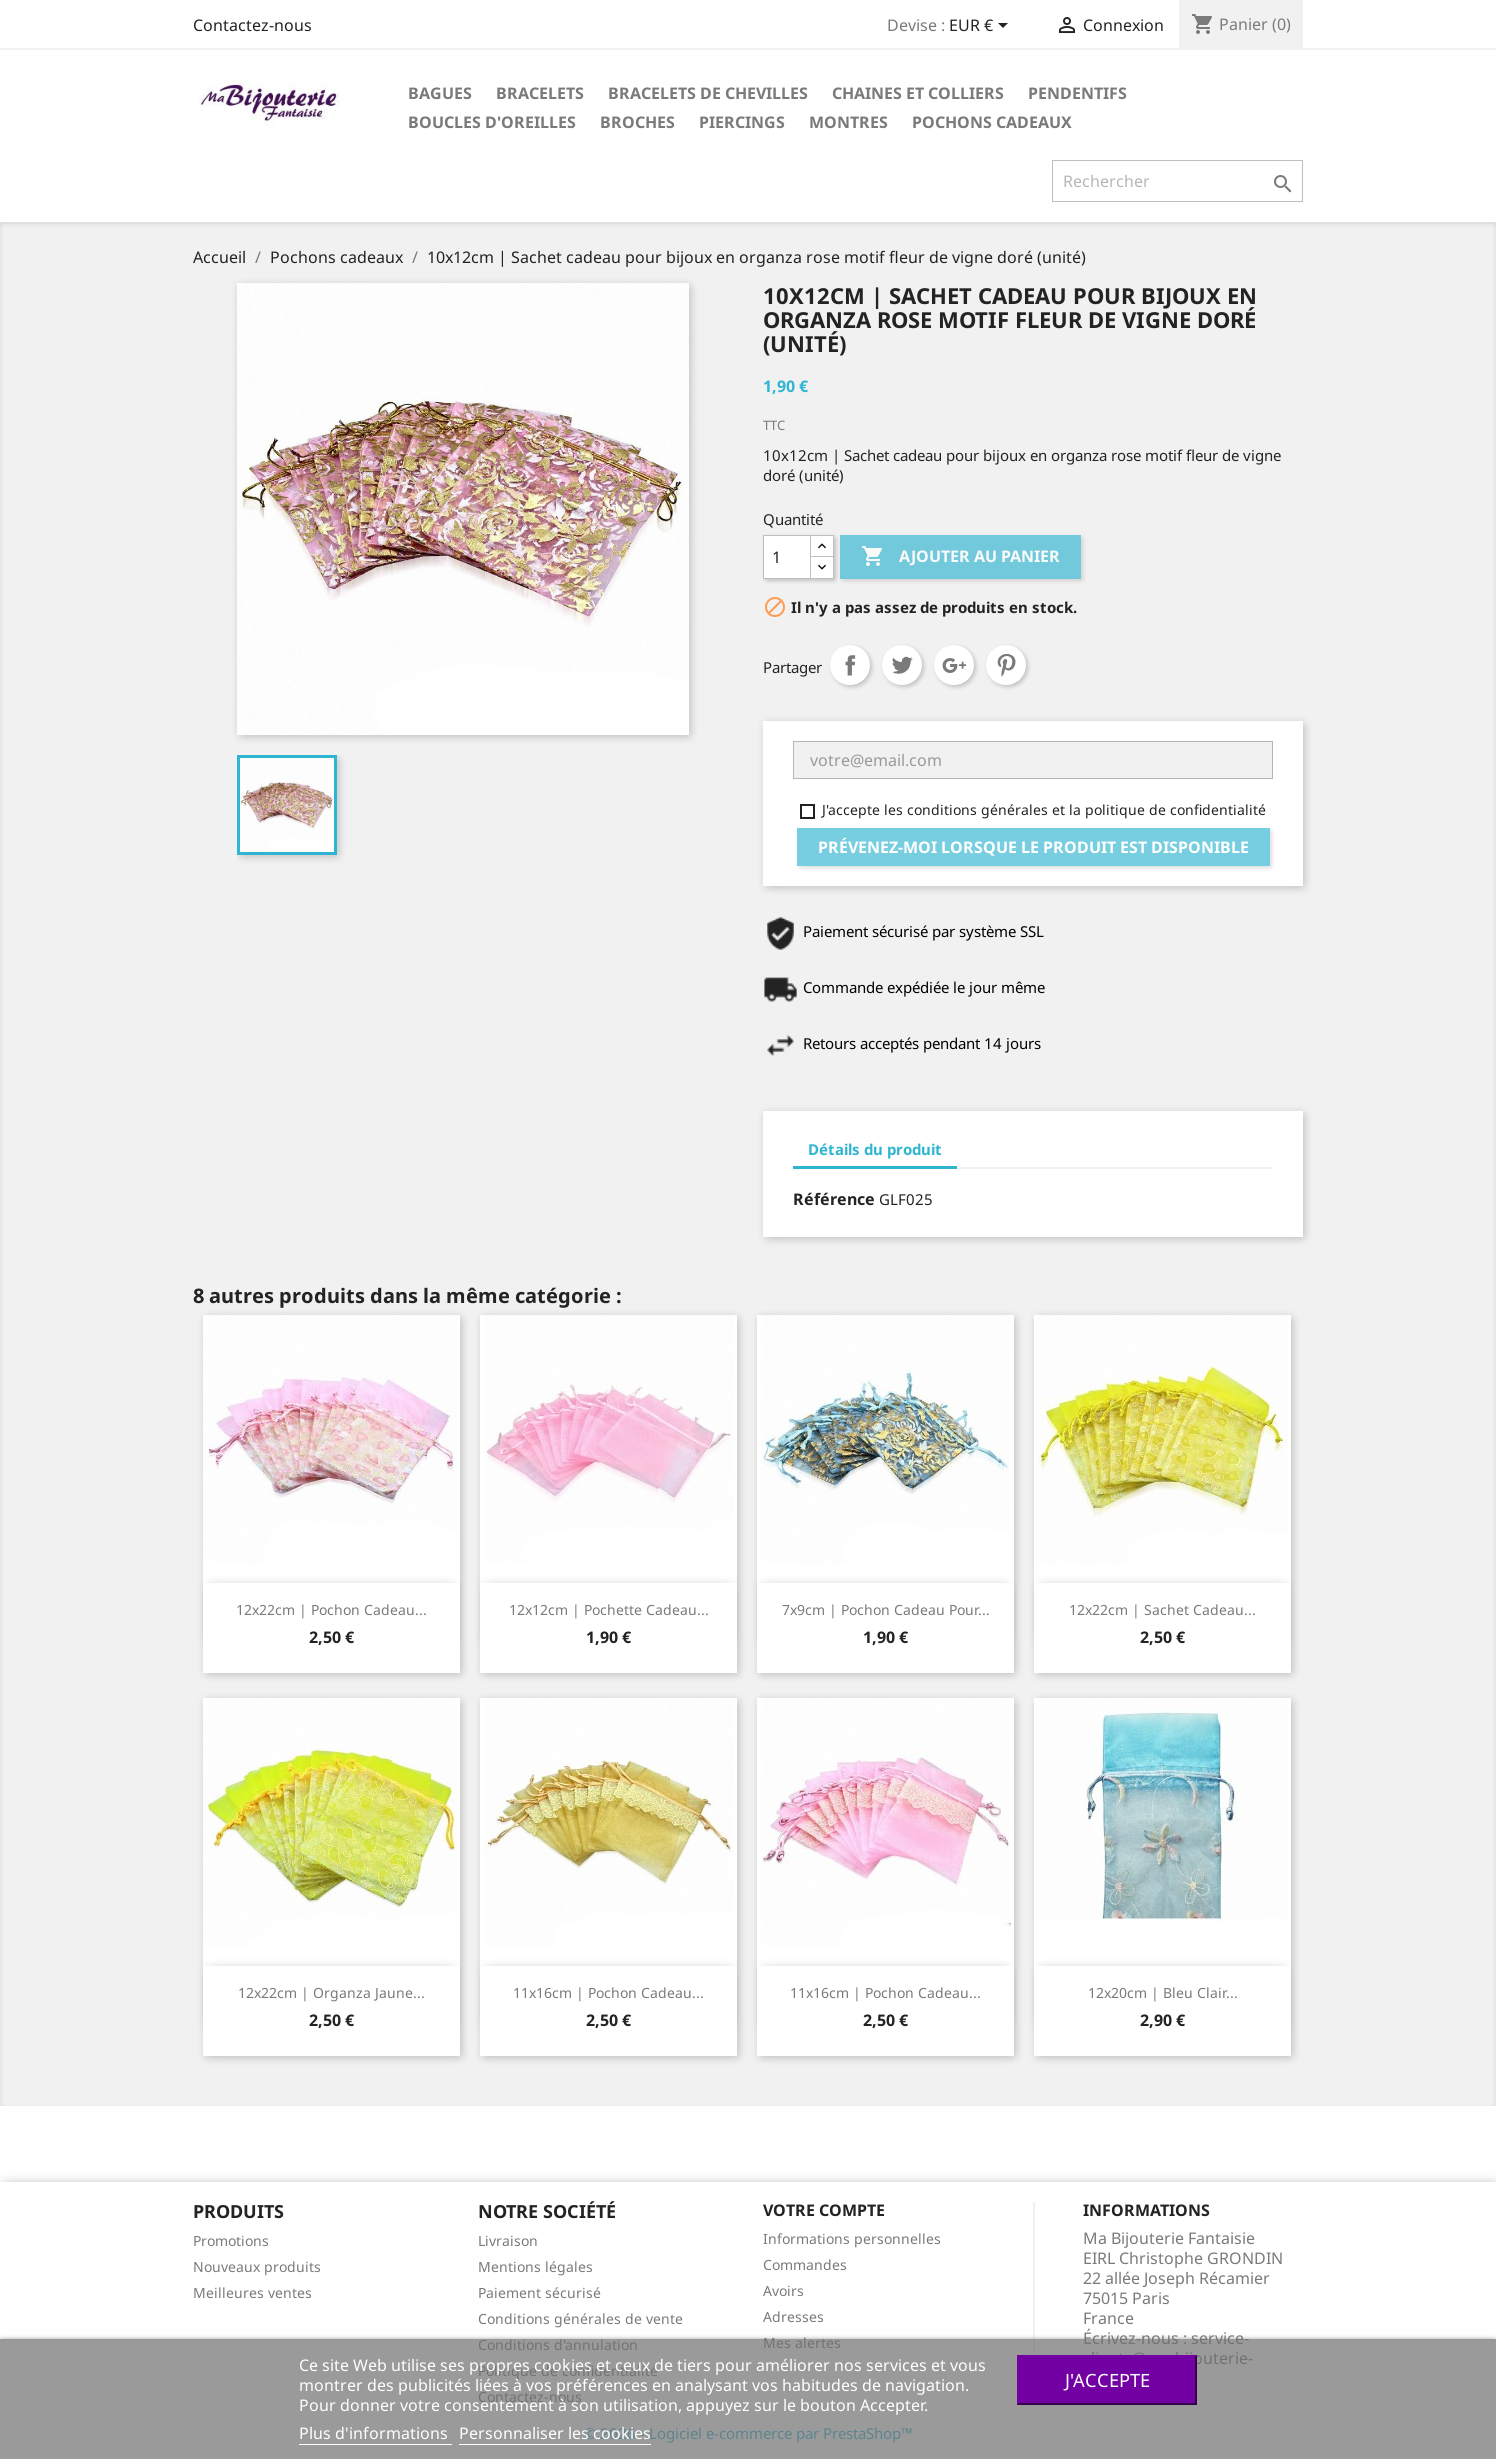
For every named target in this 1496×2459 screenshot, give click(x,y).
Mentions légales (535, 2266)
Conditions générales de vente (580, 2318)
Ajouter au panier (960, 557)
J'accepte (1107, 2379)
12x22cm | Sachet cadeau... (1162, 1609)
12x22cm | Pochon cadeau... (331, 1609)
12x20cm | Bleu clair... (1163, 1992)
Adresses (793, 2316)
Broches (637, 122)
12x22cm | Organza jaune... (331, 1992)
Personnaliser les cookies (555, 2433)
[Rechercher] (1177, 181)
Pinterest (1006, 665)
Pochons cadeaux (992, 122)
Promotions (231, 2240)
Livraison (508, 2240)
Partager (850, 665)
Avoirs (783, 2290)
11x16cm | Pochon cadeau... (608, 1992)
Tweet (902, 665)
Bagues (440, 93)
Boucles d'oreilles (492, 122)
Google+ (954, 665)
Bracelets (540, 93)
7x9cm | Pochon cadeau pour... (886, 1609)
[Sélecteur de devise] (982, 27)
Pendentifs (1077, 93)
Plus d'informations (375, 2433)
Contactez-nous (252, 25)
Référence (834, 1199)
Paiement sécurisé (539, 2292)
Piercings (742, 122)
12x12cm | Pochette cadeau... (609, 1609)
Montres (848, 122)
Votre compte (824, 2210)
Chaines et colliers (918, 93)
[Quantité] (787, 557)
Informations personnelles (852, 2238)
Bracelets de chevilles (708, 93)
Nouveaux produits (257, 2266)
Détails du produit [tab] (875, 1149)
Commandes (805, 2264)
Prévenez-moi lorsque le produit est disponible (1033, 847)
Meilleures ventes (252, 2292)
